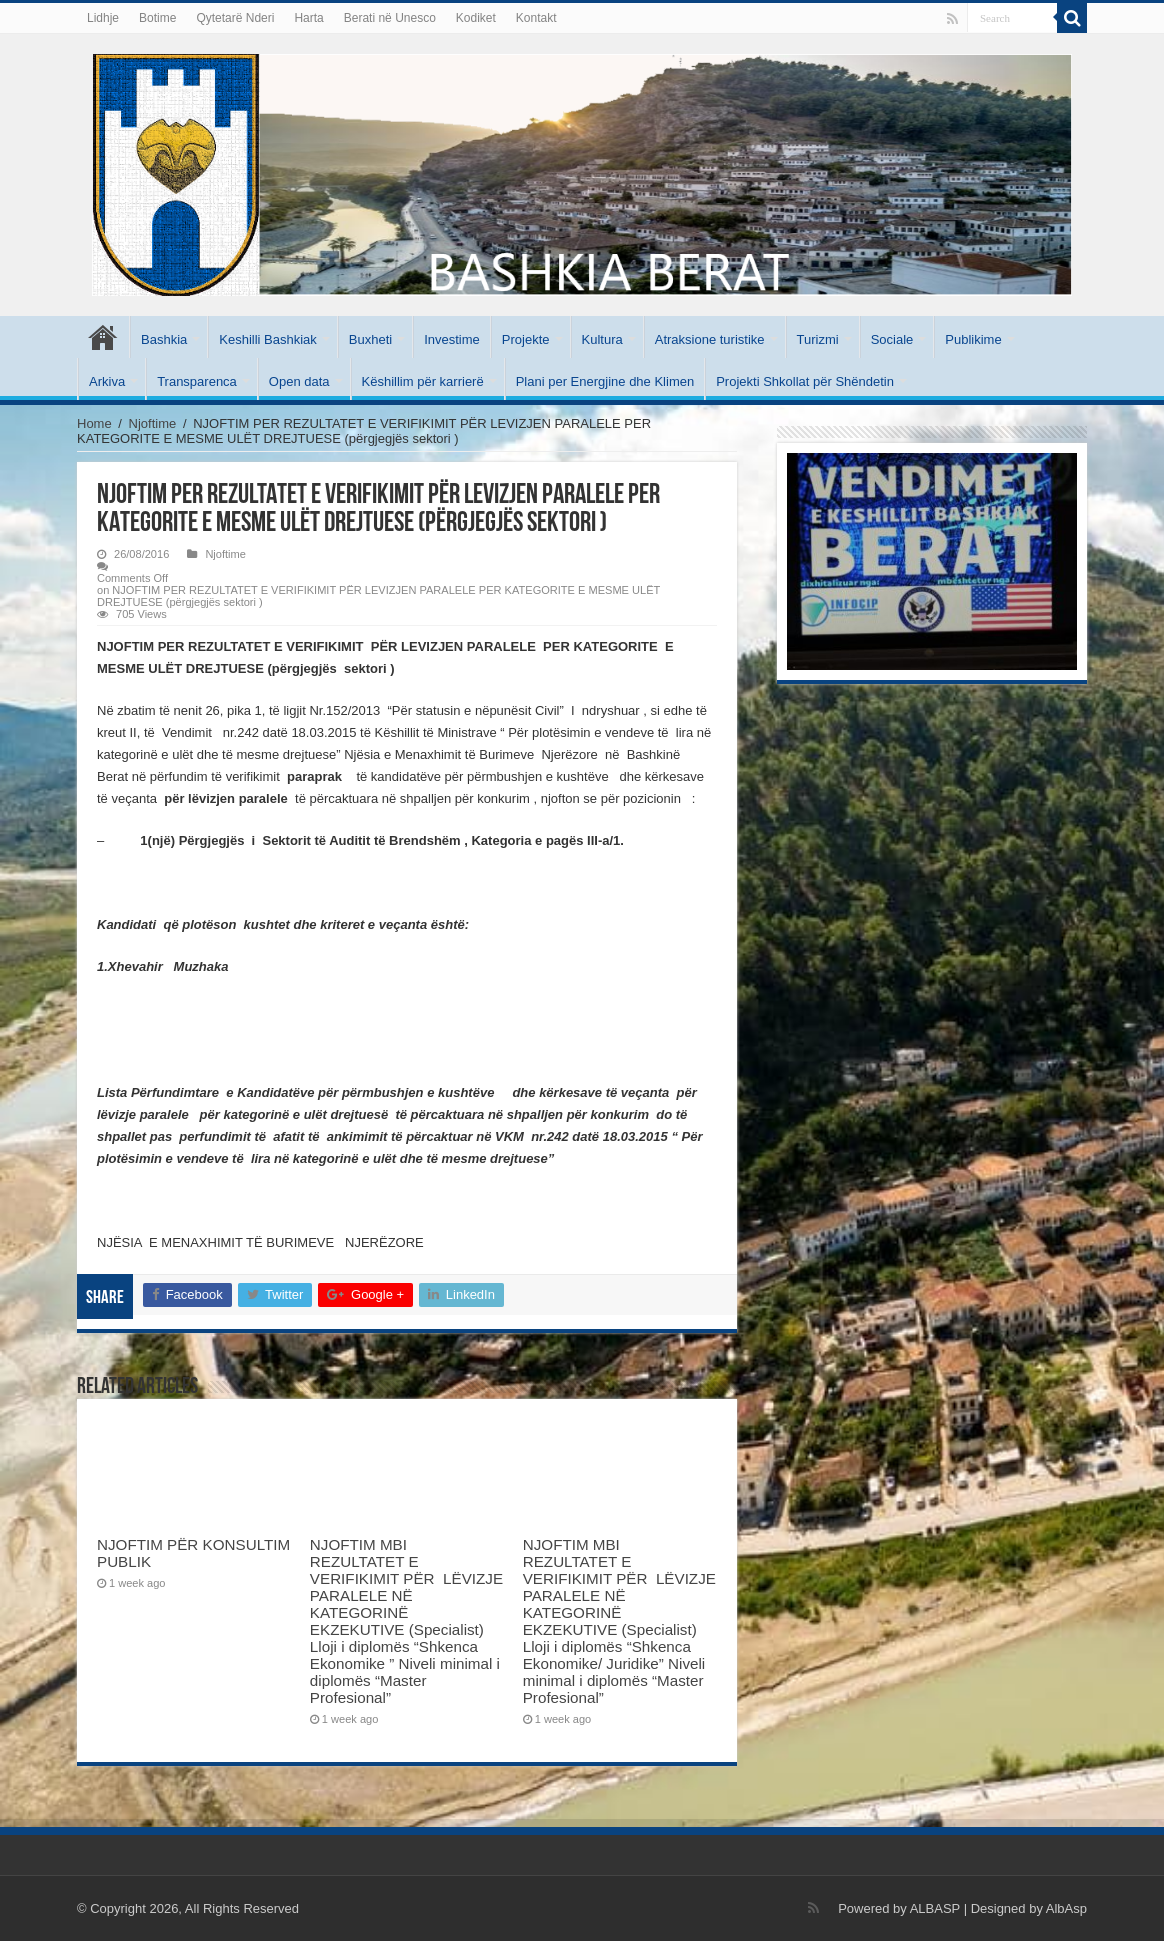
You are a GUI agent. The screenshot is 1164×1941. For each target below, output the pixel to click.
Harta (308, 18)
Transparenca (197, 381)
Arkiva (107, 381)
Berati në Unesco (390, 18)
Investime (452, 339)
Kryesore (103, 337)
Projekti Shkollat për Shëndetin (805, 381)
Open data (299, 381)
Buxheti (370, 339)
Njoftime (153, 423)
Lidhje (103, 18)
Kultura (602, 339)
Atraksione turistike (710, 339)
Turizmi (818, 339)
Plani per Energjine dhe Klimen (605, 381)
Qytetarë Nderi (235, 18)
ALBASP (935, 1908)
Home (94, 423)
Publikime (973, 339)
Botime (157, 18)
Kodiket (476, 18)
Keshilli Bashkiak (268, 339)
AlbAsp (1066, 1908)
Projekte (526, 339)
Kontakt (536, 18)
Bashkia (164, 339)
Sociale (892, 339)
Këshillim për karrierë (423, 381)
